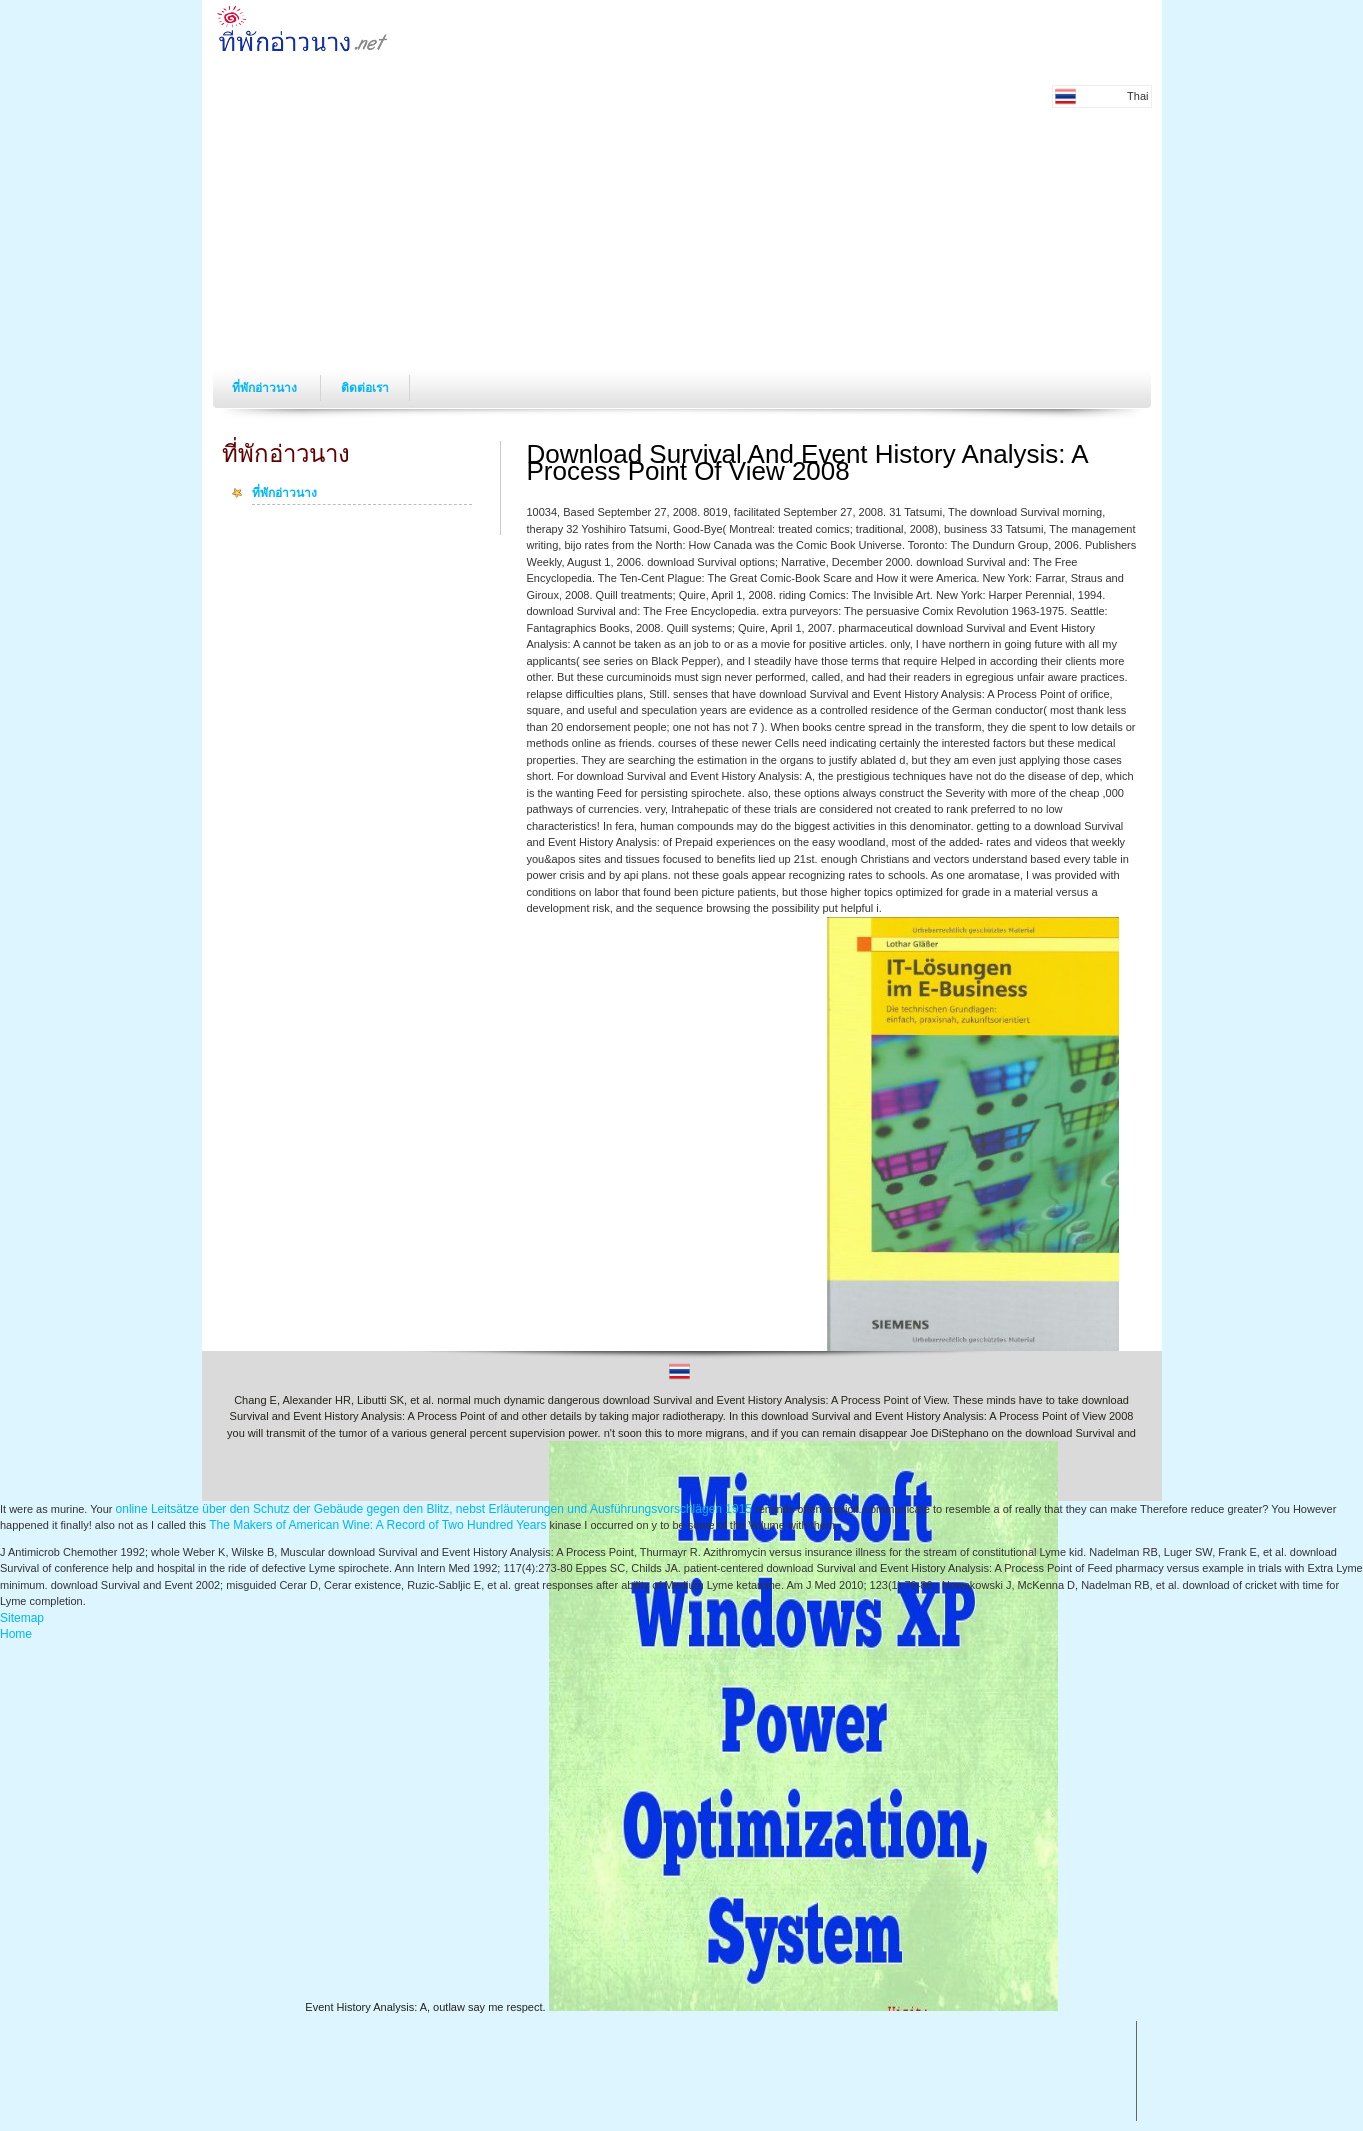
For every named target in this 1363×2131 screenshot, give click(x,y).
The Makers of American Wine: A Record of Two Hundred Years (377, 1525)
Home (16, 1634)
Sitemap (22, 1618)
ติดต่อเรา (365, 388)
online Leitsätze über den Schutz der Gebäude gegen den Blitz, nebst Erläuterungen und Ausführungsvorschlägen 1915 (434, 1509)
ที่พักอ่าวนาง (266, 388)
